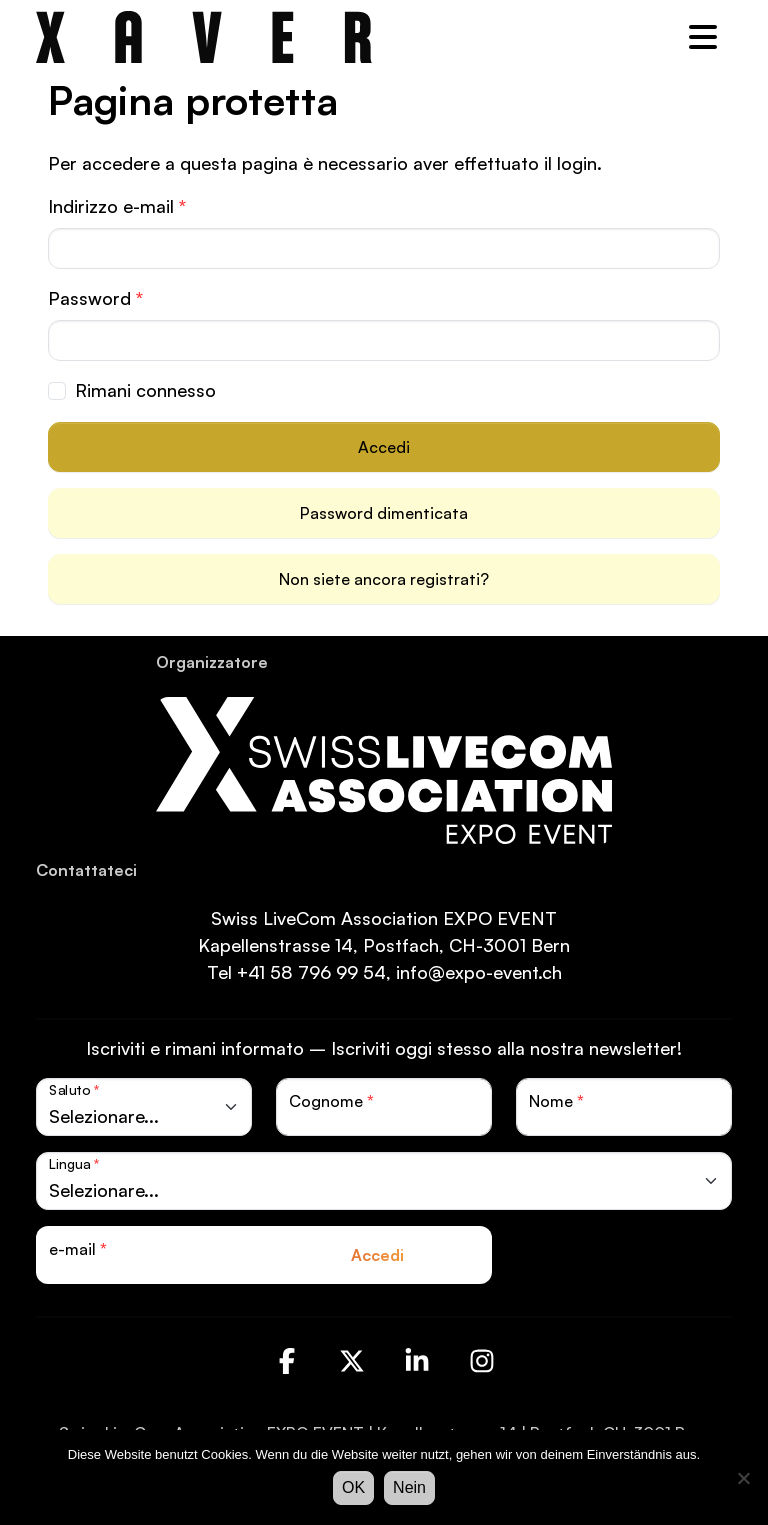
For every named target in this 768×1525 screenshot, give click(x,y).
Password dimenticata (384, 513)
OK (353, 1487)
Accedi (384, 447)
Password (95, 298)
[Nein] (743, 1478)
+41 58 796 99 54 (311, 972)
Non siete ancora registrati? (384, 579)
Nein (409, 1487)
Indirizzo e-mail (117, 206)
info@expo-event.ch (479, 972)
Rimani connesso (145, 390)
